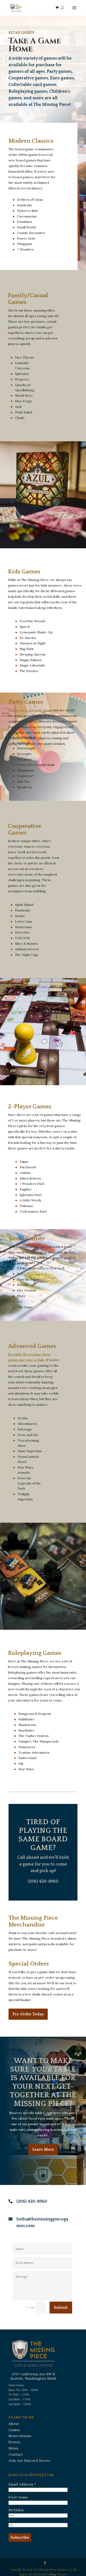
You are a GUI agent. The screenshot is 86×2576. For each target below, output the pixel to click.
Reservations (20, 2435)
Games (14, 2430)
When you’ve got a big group (30, 710)
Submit (61, 2307)
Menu (13, 2448)
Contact (16, 2454)
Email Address (22, 2484)
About (14, 2423)
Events (14, 2442)
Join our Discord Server (29, 2460)
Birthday (16, 2510)
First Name (18, 2497)
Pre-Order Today (28, 2014)
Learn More (43, 2149)
